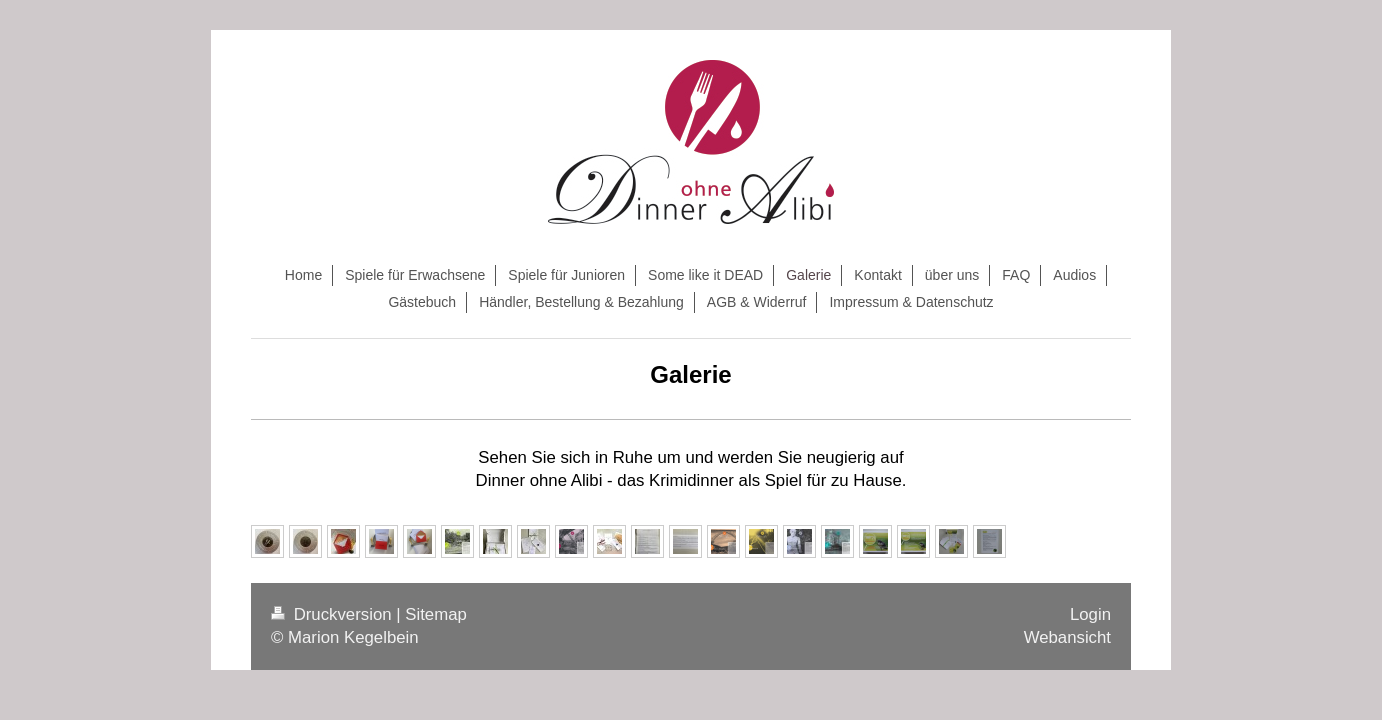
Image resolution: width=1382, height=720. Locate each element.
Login (1090, 614)
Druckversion (333, 614)
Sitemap (436, 614)
